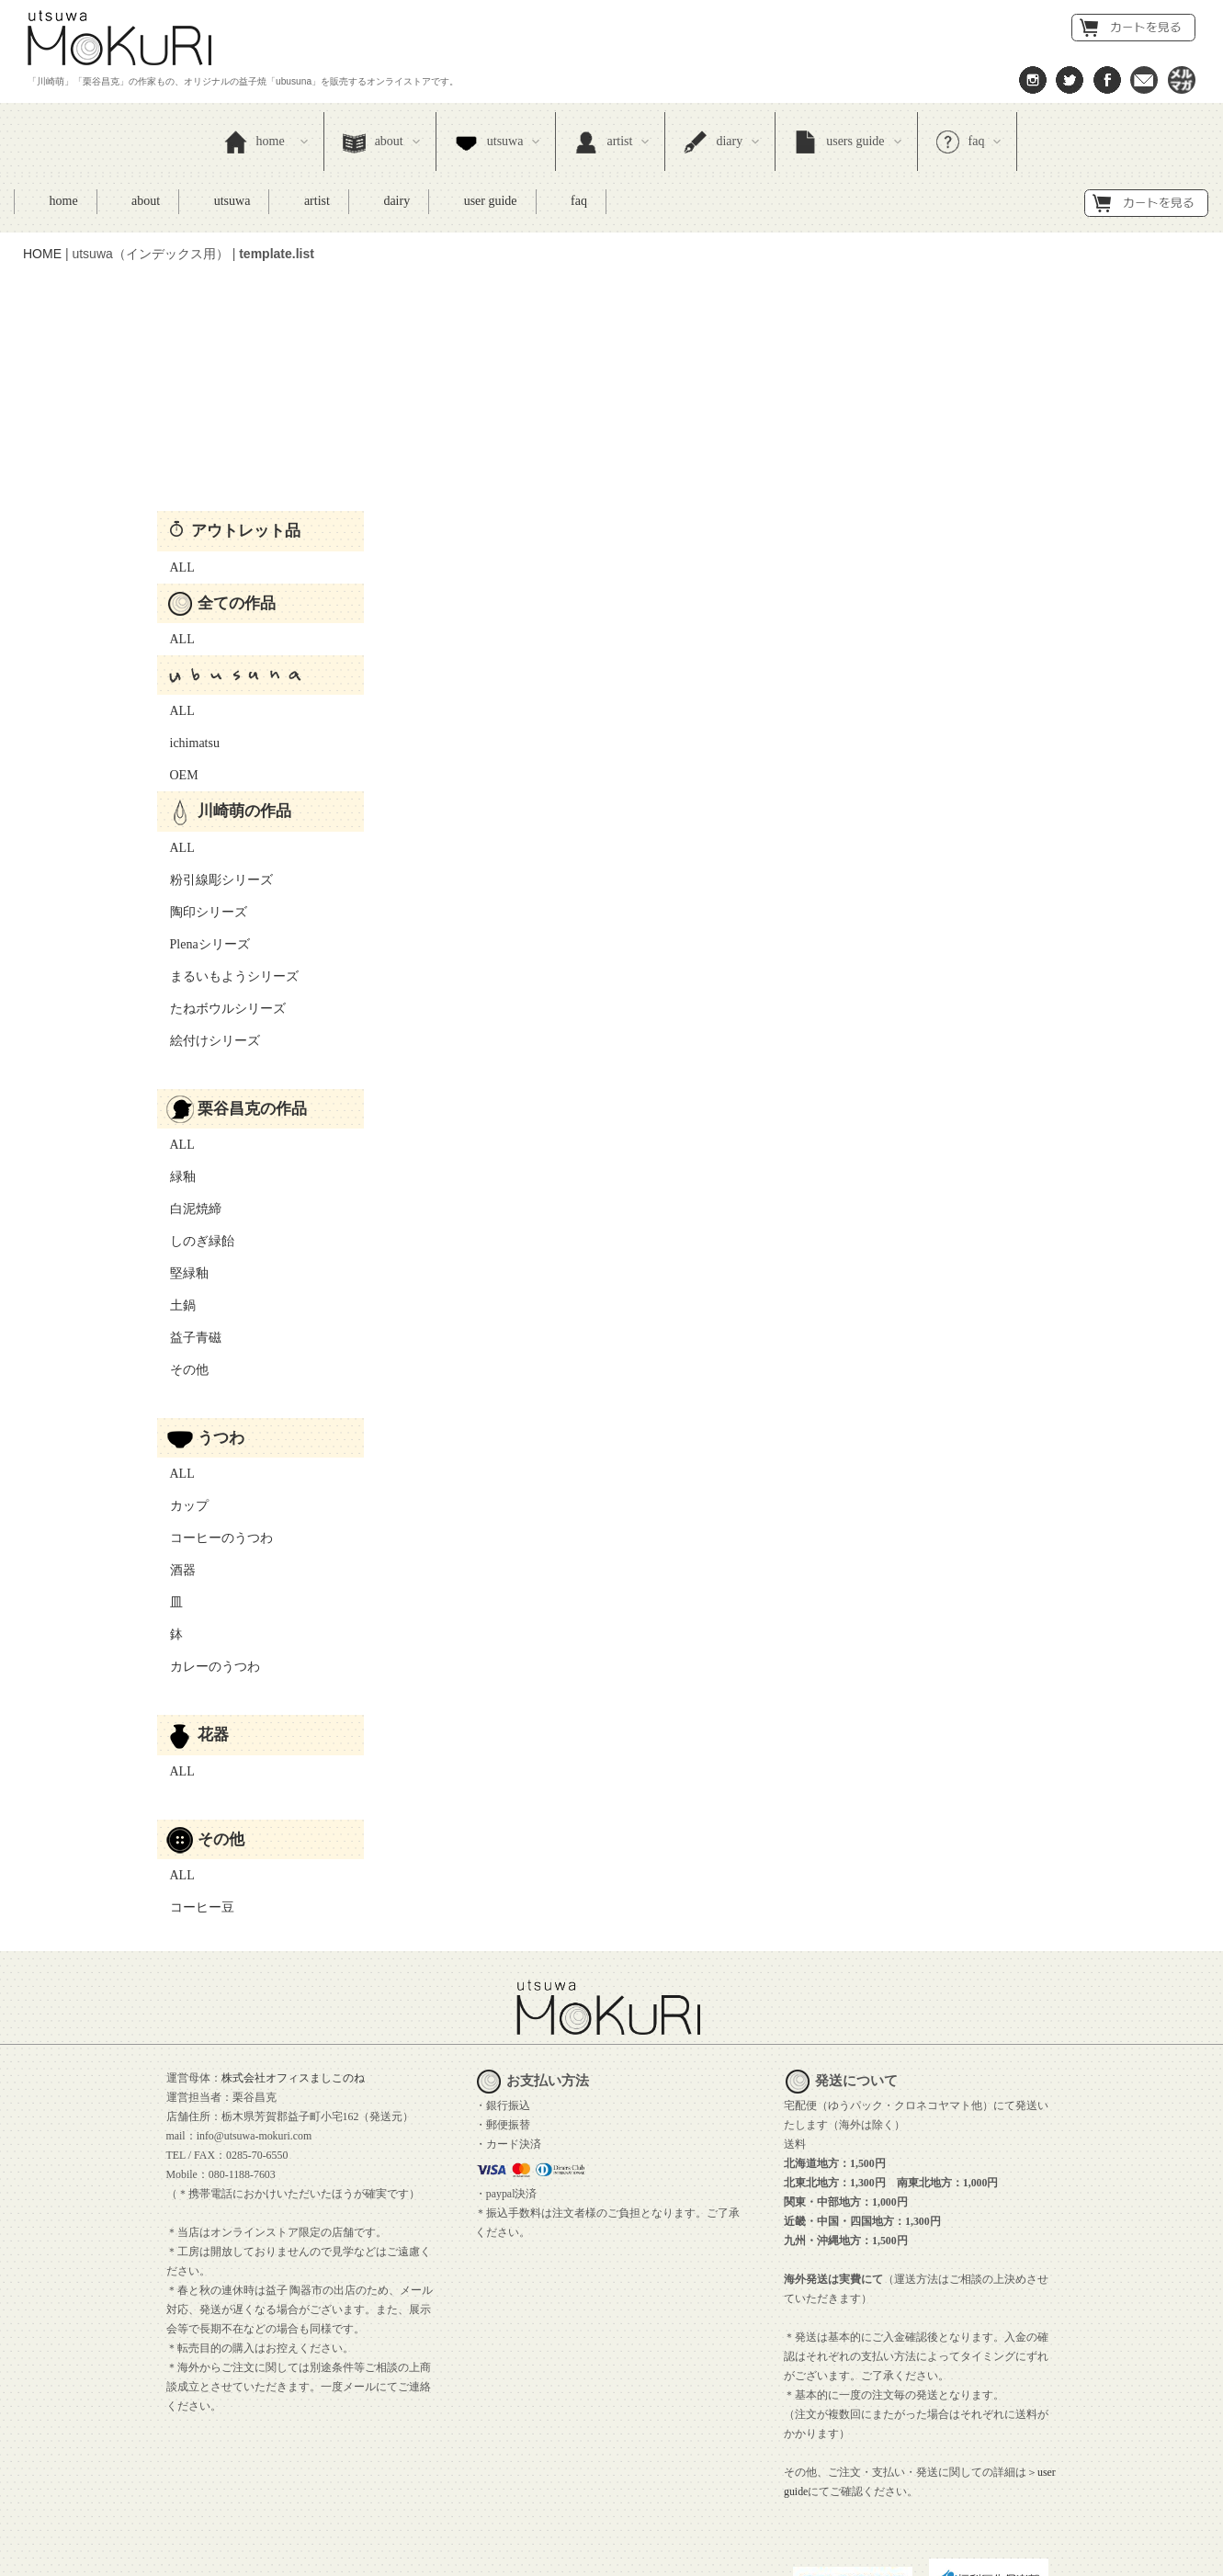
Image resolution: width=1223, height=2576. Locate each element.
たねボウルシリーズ (221, 909)
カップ (183, 1406)
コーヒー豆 (195, 1808)
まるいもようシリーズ (228, 877)
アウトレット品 (235, 431)
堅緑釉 (183, 1174)
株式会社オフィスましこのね (293, 1978)
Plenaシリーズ (203, 845)
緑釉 (176, 1077)
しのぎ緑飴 (195, 1142)
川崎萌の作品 (229, 711)
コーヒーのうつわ (215, 1439)
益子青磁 (189, 1238)
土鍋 (176, 1206)
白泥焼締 (189, 1110)
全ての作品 (221, 503)
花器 (198, 1635)
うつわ (205, 1338)
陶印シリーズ (202, 813)
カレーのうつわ (208, 1567)
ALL (176, 468)
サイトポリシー (398, 2555)
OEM (177, 676)
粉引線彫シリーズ (215, 781)
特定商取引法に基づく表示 (108, 2555)
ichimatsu (188, 644)
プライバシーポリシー (267, 2555)
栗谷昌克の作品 (237, 1009)
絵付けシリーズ (208, 941)
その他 (183, 1270)
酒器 (176, 1471)
